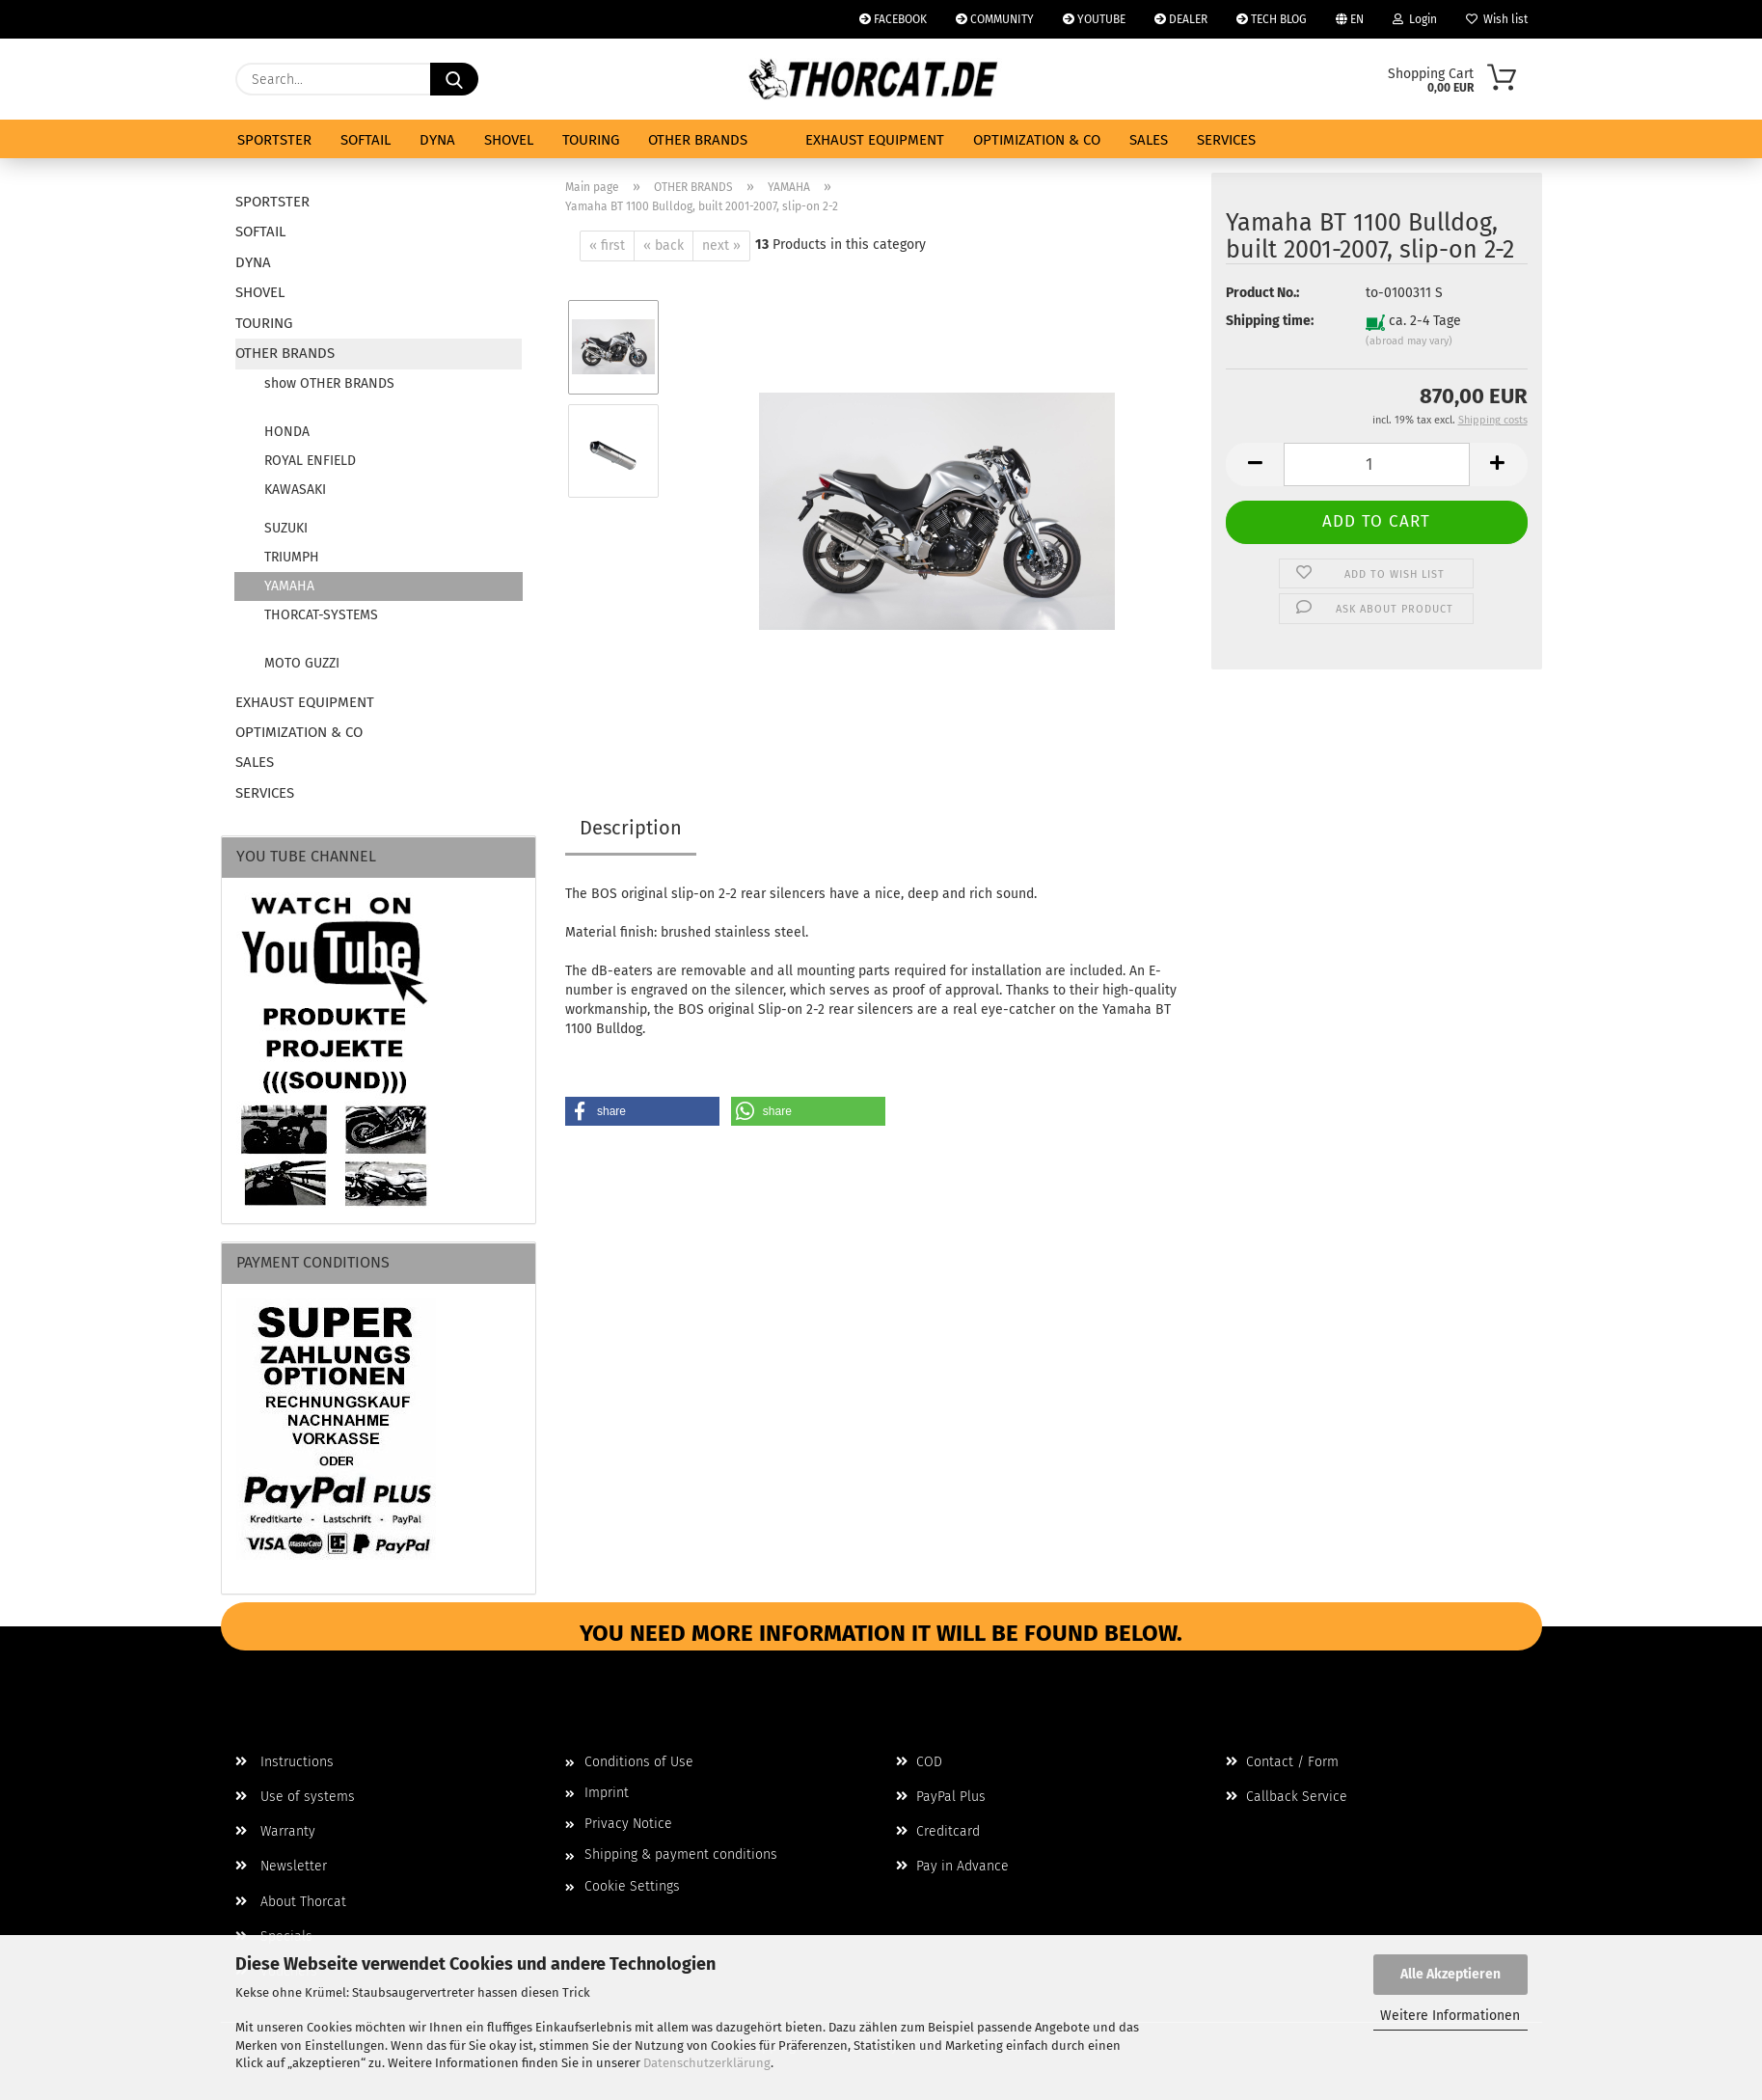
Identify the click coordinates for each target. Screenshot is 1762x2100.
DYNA (437, 140)
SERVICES (1226, 140)
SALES (1148, 140)
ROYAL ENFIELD (310, 460)
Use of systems (295, 1796)
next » (721, 245)
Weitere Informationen (1450, 2015)
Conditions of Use (638, 1762)
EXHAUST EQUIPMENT (874, 140)
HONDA (287, 431)
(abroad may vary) (1409, 341)
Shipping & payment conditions (680, 1854)
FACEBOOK (893, 19)
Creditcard (938, 1831)
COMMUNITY (995, 19)
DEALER (1180, 19)
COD (919, 1762)
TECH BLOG (1271, 19)
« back (663, 245)
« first (607, 245)
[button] (1255, 464)
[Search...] (454, 79)
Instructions (284, 1762)
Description (631, 827)
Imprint (606, 1793)
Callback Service (1286, 1796)
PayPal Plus (941, 1796)
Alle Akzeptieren (1450, 1974)
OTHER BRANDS (697, 140)
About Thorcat (290, 1902)
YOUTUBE (1094, 19)
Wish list (1497, 19)
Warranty (275, 1831)
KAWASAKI (295, 489)
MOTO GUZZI (301, 663)
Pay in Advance (952, 1866)
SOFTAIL (365, 140)
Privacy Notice (628, 1823)
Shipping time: (1270, 321)
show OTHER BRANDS (329, 383)
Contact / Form (1282, 1762)
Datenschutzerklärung (707, 2063)
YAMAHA (289, 586)
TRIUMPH (291, 557)
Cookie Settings (632, 1886)
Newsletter (281, 1866)
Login (1415, 19)
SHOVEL (508, 140)
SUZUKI (286, 528)
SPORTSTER (274, 140)
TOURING (590, 140)
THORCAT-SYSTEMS (321, 615)
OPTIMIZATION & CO (1036, 140)
